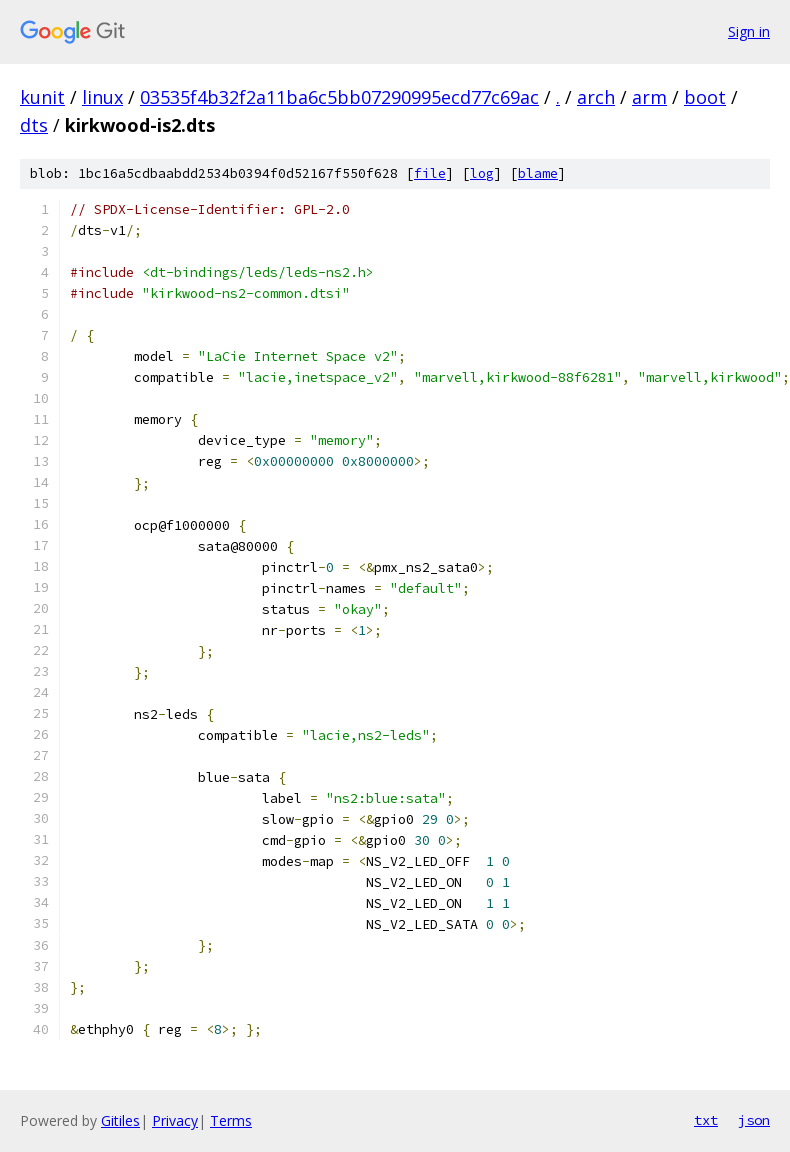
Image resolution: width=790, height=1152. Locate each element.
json (754, 1120)
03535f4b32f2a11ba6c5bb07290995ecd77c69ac (339, 97)
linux (102, 97)
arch (596, 97)
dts (34, 125)
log (482, 173)
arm (649, 97)
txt (706, 1120)
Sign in (749, 31)
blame (538, 173)
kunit (42, 97)
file (430, 173)
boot (705, 97)
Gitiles (120, 1120)
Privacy (175, 1120)
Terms (231, 1120)
